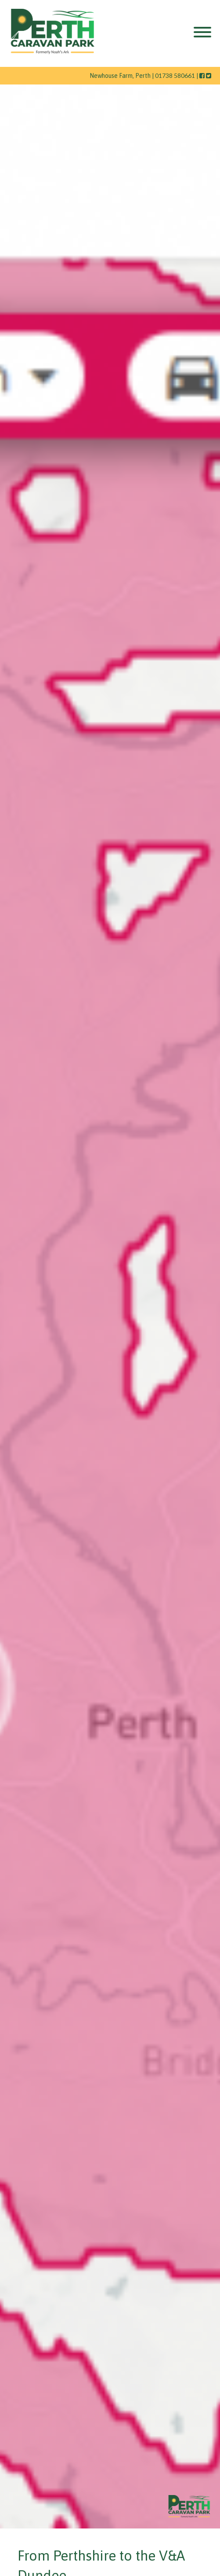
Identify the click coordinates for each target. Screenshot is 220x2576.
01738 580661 (175, 75)
